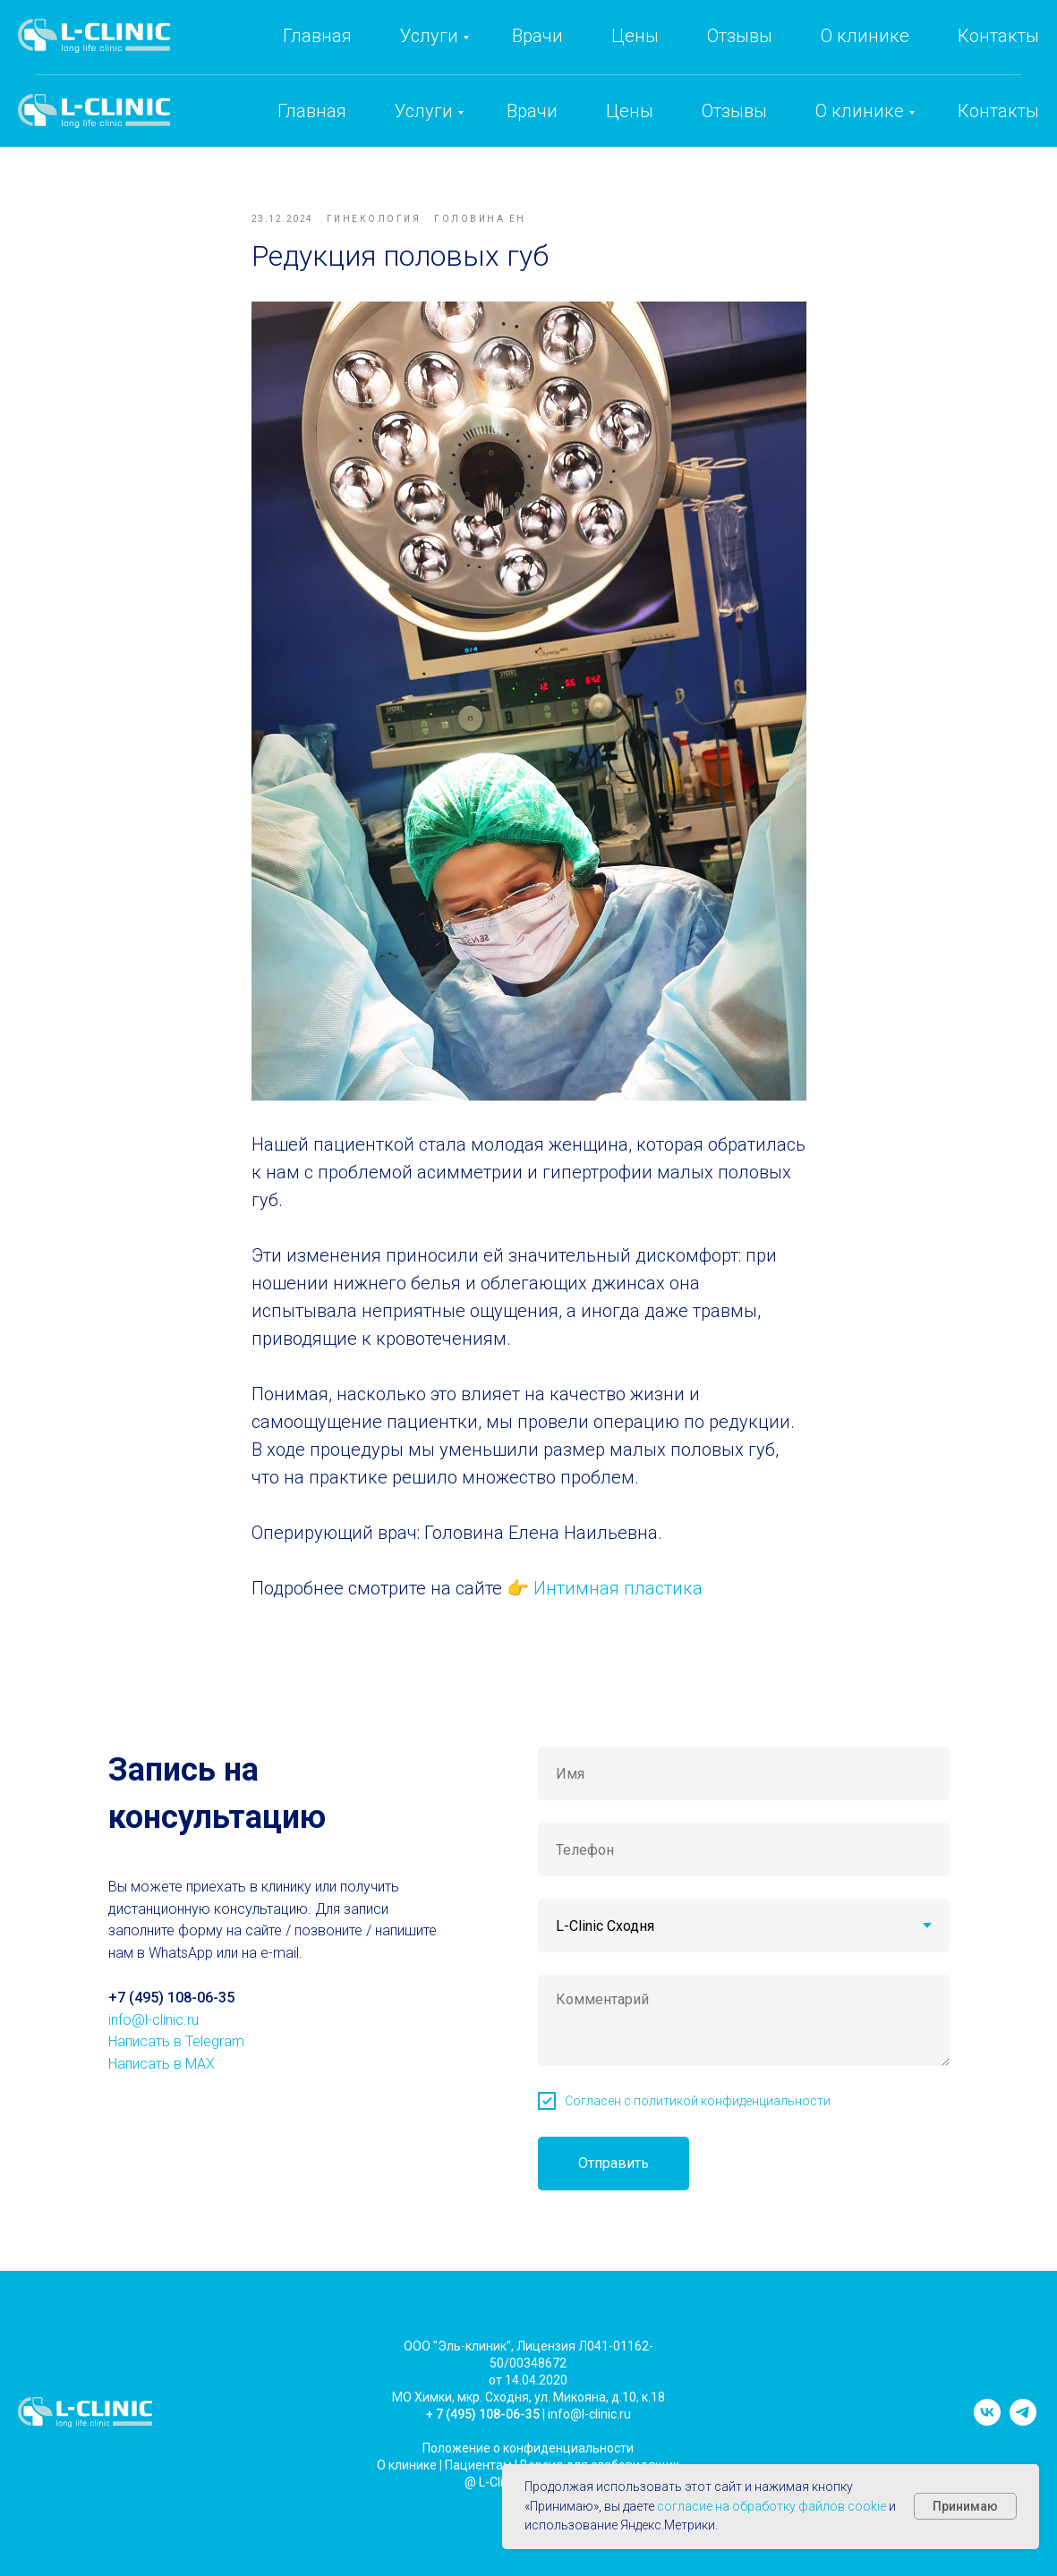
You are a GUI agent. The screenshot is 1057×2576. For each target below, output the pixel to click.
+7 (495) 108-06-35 (726, 50)
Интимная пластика (616, 1610)
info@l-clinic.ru (888, 50)
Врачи (532, 111)
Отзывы (734, 111)
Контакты (998, 111)
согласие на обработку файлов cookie (771, 2506)
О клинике (859, 111)
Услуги (424, 111)
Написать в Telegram (176, 2086)
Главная (311, 111)
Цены (629, 111)
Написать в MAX (161, 2107)
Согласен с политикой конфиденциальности (698, 2145)
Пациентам (478, 2509)
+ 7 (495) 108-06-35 (483, 2458)
